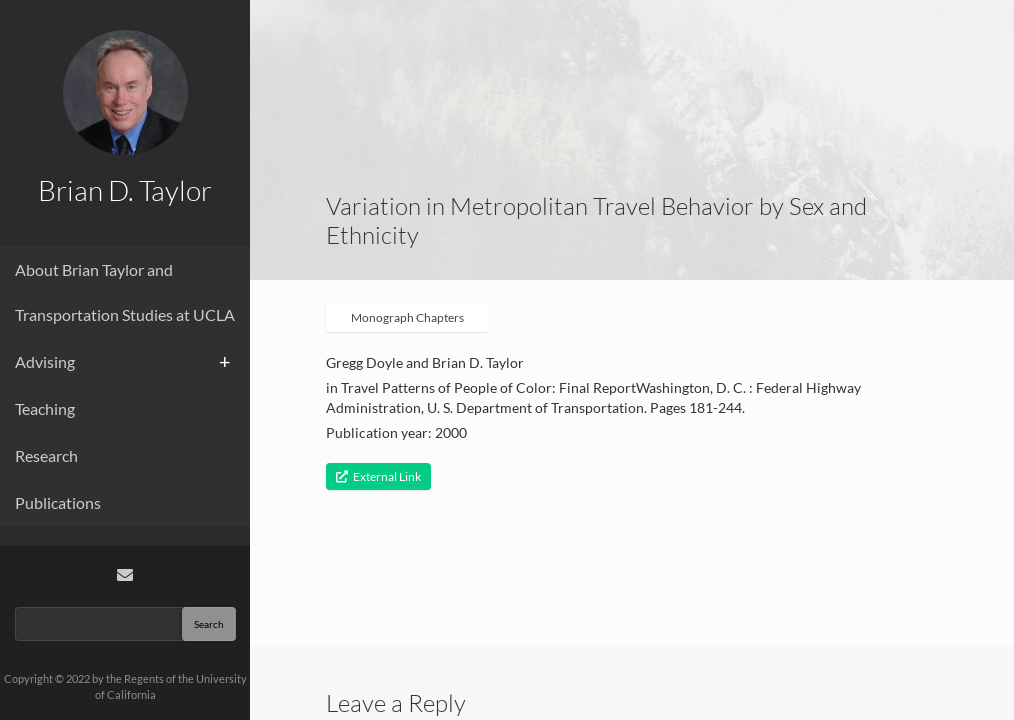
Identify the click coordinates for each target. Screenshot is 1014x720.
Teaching (45, 408)
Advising (45, 361)
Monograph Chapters (407, 317)
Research (46, 455)
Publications (58, 502)
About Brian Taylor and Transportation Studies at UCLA (125, 292)
